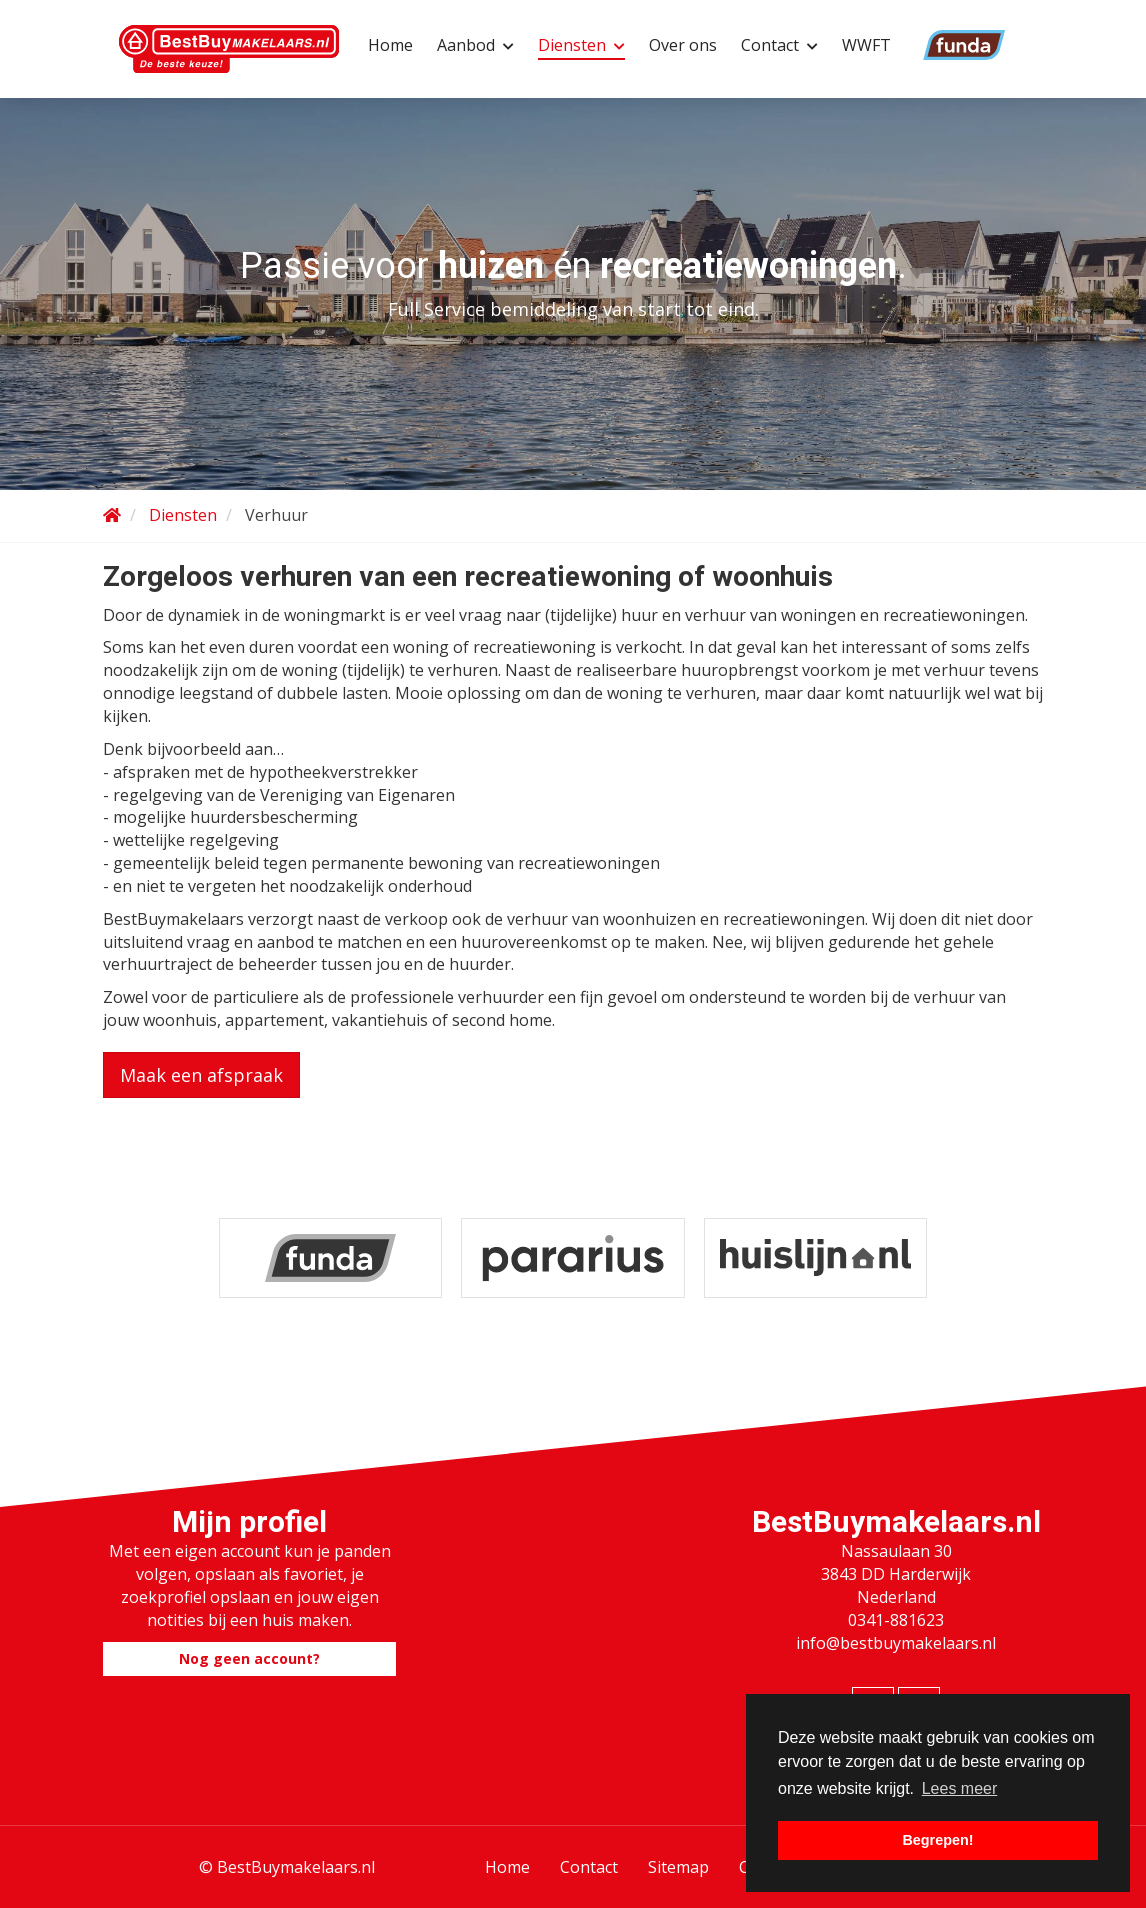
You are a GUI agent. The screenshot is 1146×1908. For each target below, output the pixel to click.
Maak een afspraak (201, 1075)
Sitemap (678, 1867)
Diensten (581, 45)
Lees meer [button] (960, 1788)
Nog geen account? (249, 1658)
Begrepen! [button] (937, 1840)
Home (390, 45)
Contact (779, 45)
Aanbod (475, 45)
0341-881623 (896, 1620)
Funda (938, 45)
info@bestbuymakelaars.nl (896, 1643)
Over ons (683, 45)
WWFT (866, 45)
